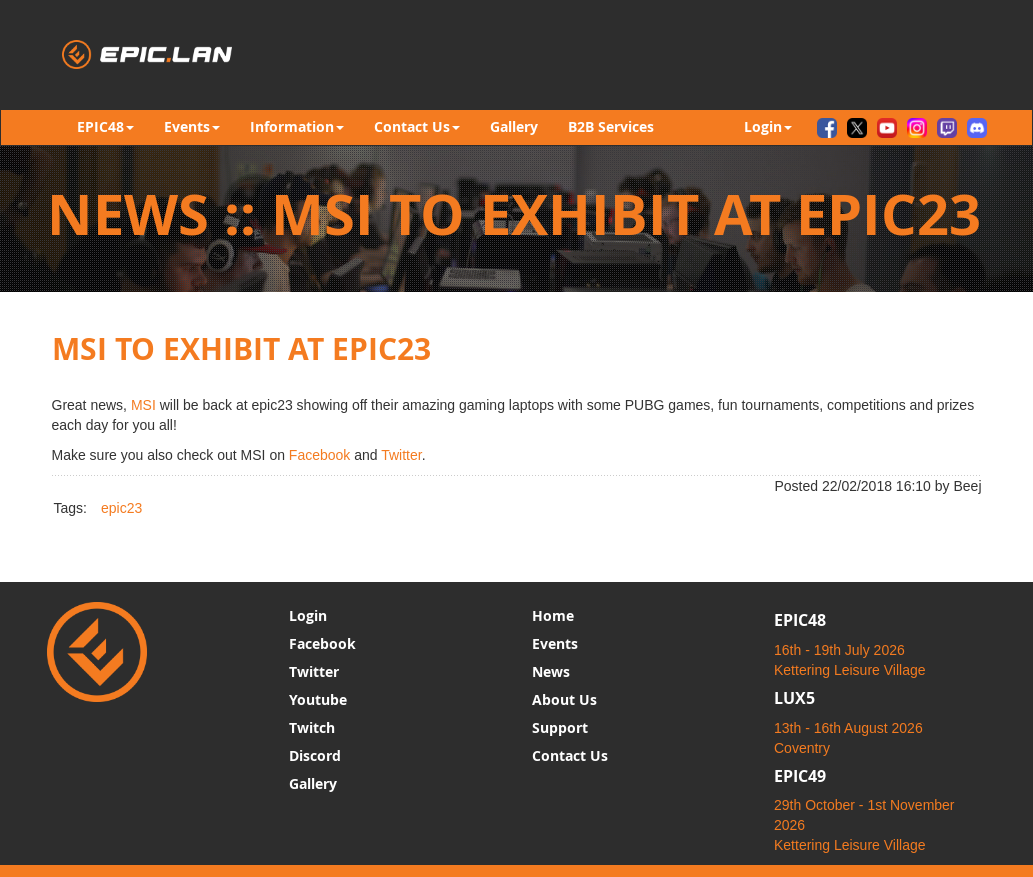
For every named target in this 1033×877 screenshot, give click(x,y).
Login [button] (768, 126)
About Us (564, 699)
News (551, 671)
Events (555, 643)
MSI (143, 405)
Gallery (514, 126)
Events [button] (192, 126)
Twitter (401, 455)
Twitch (312, 727)
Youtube (318, 699)
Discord (315, 755)
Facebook (319, 455)
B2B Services (611, 126)
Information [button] (297, 126)
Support (560, 727)
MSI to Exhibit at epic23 (241, 348)
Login (308, 615)
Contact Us (570, 755)
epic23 (121, 508)
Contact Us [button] (417, 126)
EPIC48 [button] (105, 126)
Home (553, 615)
